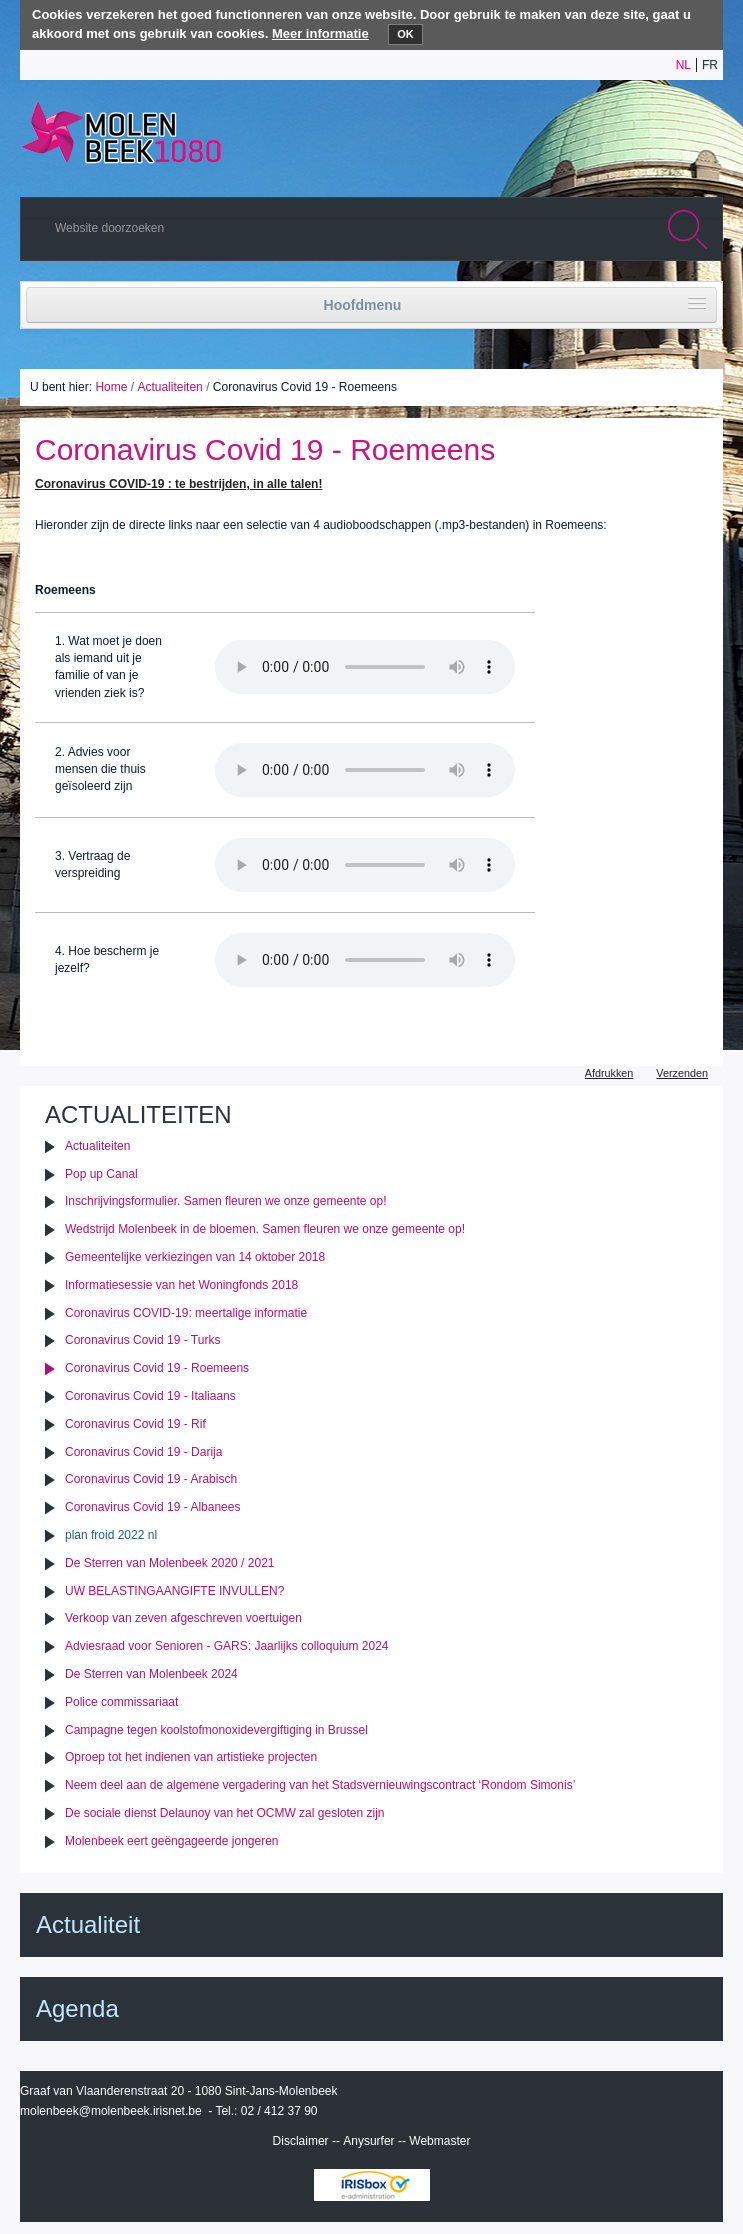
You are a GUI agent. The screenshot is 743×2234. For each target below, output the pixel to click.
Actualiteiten (169, 387)
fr (710, 65)
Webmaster (439, 2141)
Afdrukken (609, 1073)
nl (683, 65)
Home (111, 387)
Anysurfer (368, 2141)
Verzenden (682, 1073)
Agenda (77, 2008)
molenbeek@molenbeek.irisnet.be (111, 2111)
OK (405, 34)
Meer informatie (320, 33)
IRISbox (372, 2185)
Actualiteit (88, 1924)
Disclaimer (301, 2141)
